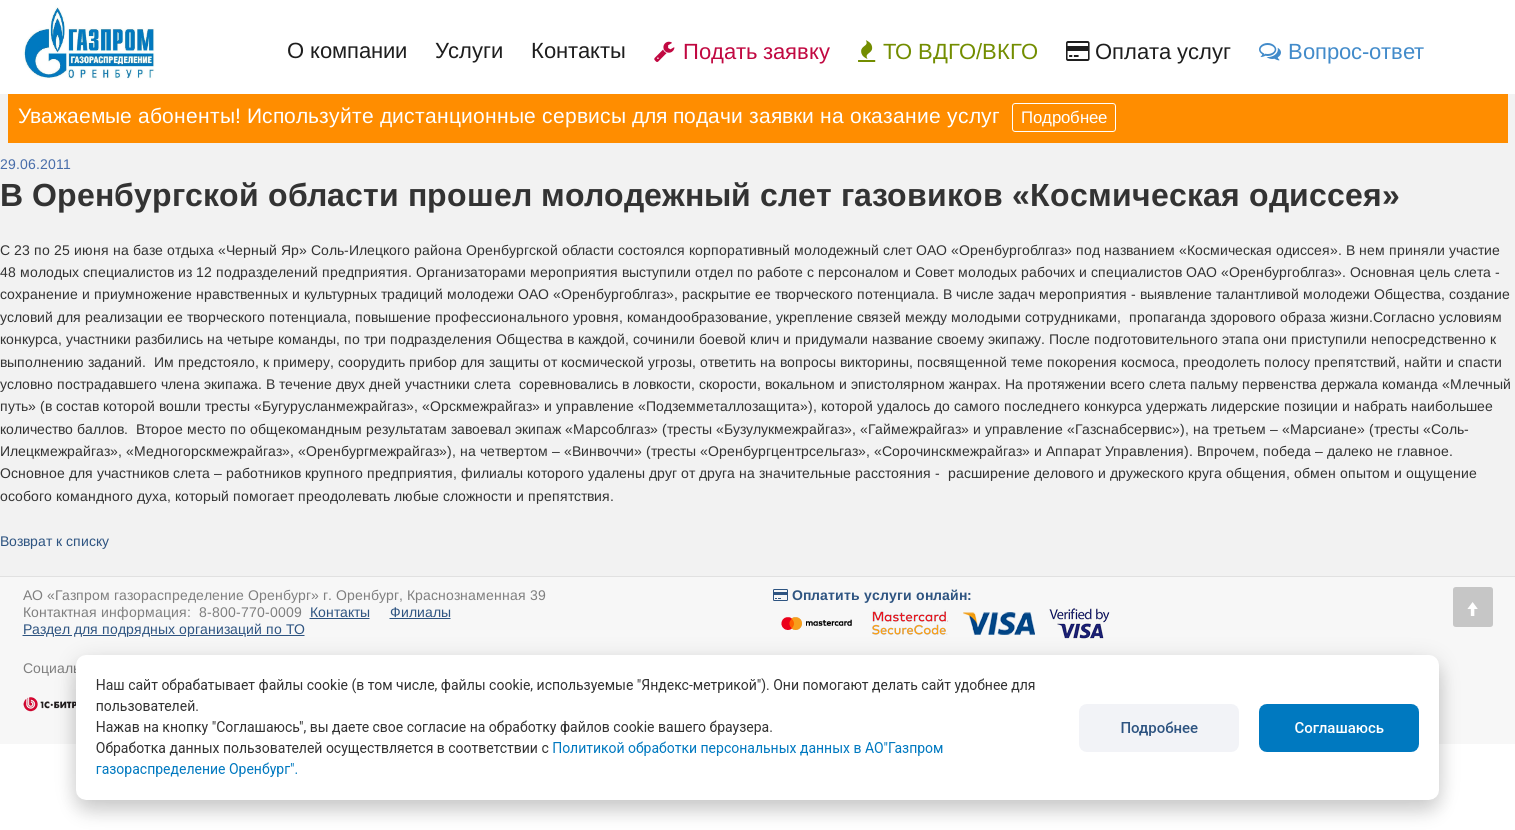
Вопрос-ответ (1341, 51)
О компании (347, 50)
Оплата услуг (1148, 51)
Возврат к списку (54, 541)
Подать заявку (742, 51)
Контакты (578, 50)
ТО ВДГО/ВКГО (948, 51)
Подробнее (1064, 117)
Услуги (469, 50)
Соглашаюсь (1339, 728)
